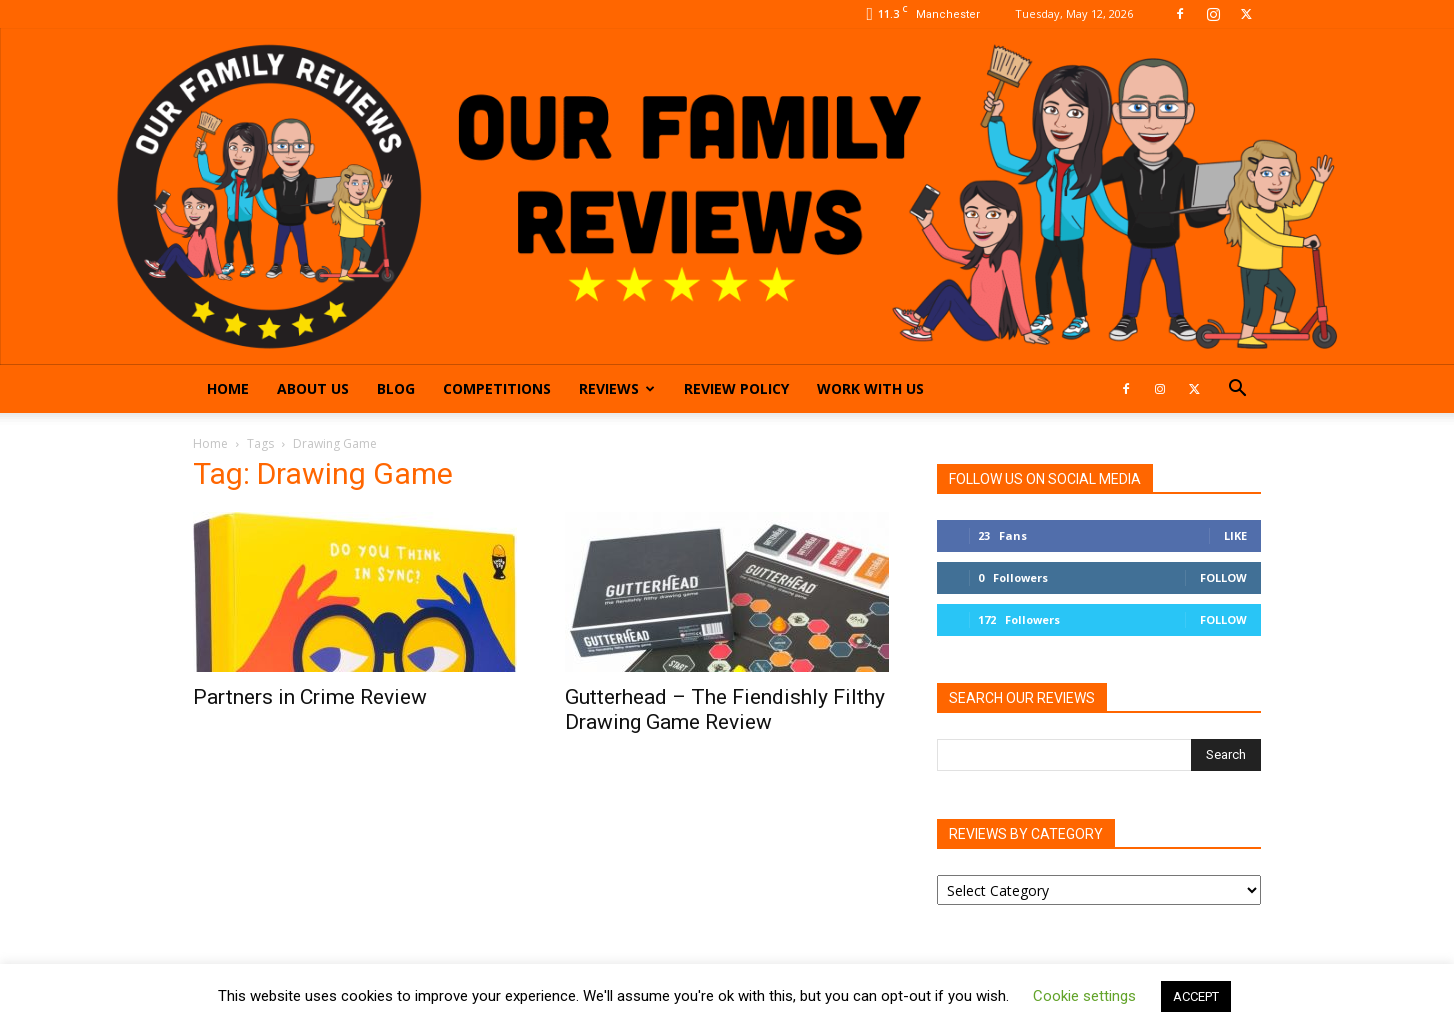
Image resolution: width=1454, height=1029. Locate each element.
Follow (1223, 577)
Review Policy (736, 388)
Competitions (497, 388)
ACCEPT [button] (1196, 996)
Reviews (617, 388)
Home (228, 388)
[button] (1237, 390)
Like (1235, 535)
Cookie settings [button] (1084, 996)
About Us (313, 388)
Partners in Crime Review (310, 697)
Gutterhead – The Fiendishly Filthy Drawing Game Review (725, 709)
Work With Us (870, 388)
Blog (396, 388)
